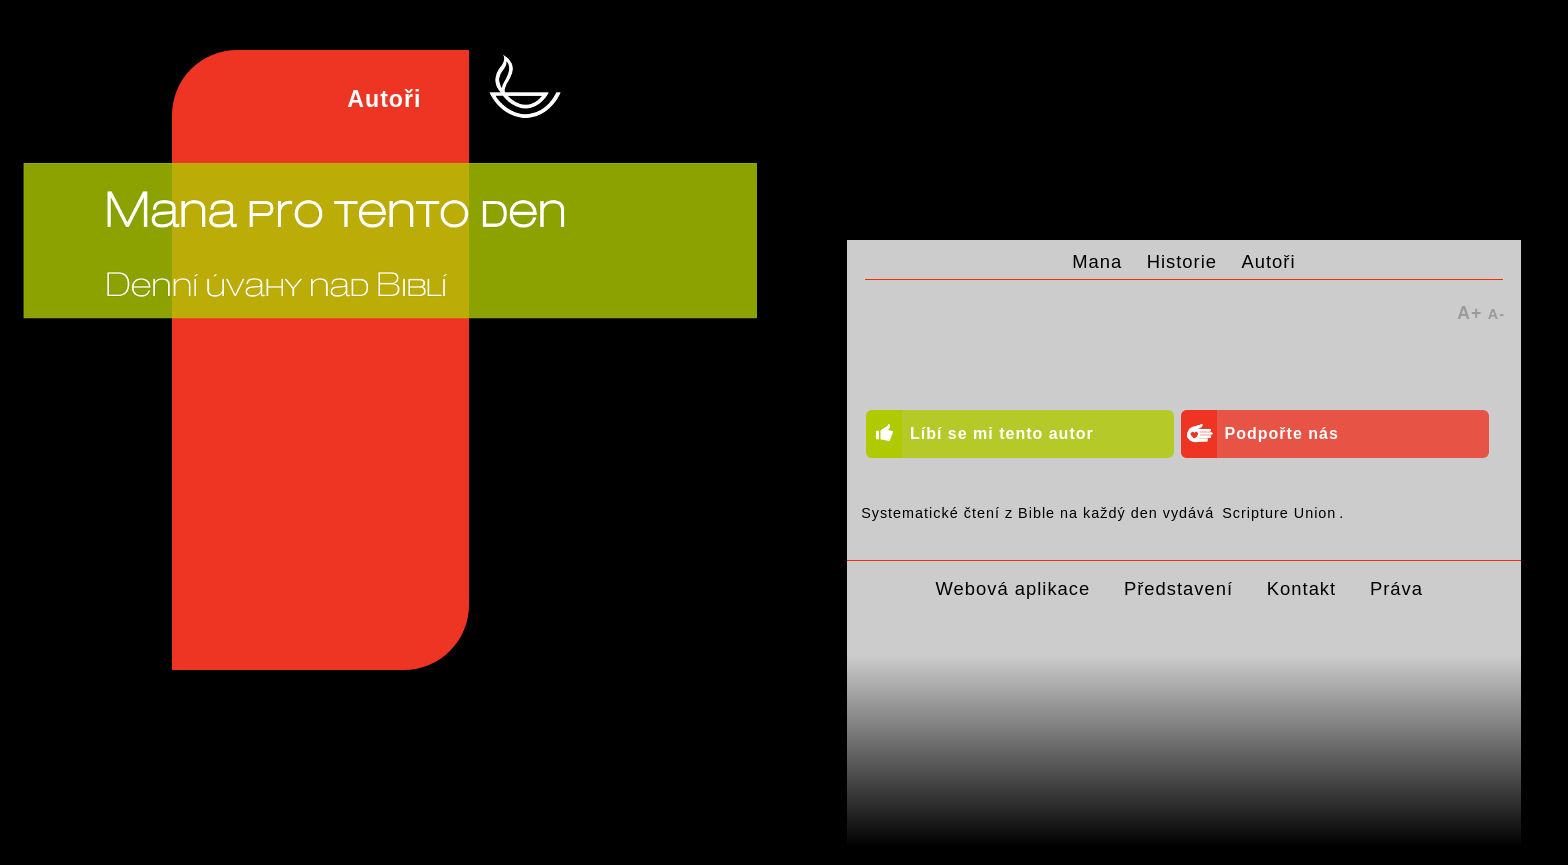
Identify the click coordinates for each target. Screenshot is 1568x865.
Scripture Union (1279, 513)
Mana (1097, 261)
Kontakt (1301, 588)
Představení (1178, 588)
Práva (1396, 588)
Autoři (1269, 261)
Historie (1182, 261)
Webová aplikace (1013, 588)
